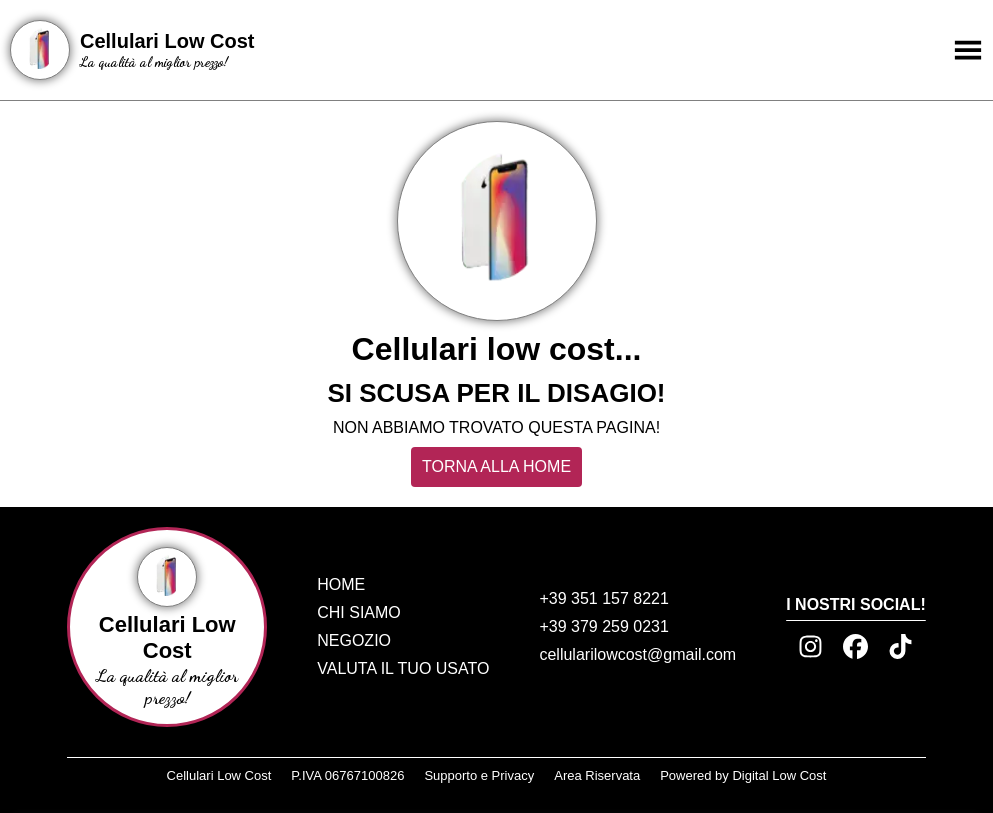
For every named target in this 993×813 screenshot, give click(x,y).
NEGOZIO (354, 640)
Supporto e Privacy (479, 775)
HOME (341, 584)
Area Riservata (597, 775)
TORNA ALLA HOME (496, 466)
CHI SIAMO (359, 612)
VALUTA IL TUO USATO (403, 668)
